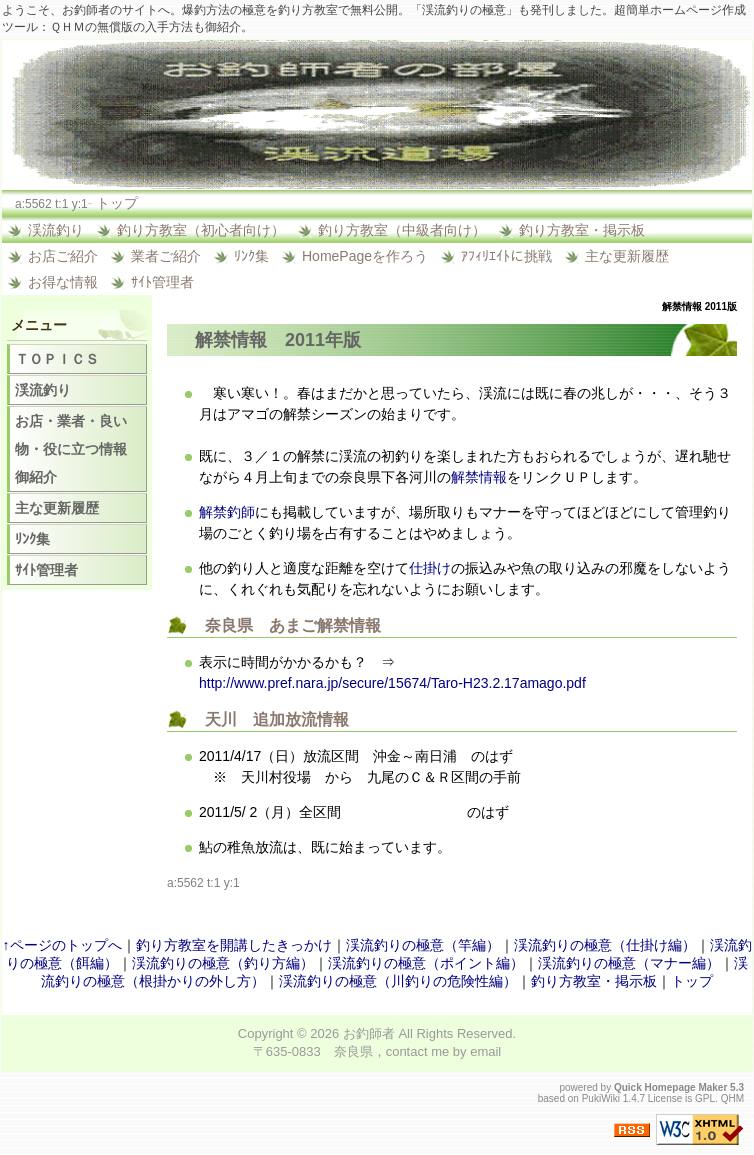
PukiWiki (601, 1098)
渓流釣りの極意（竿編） (423, 945)
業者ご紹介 (166, 256)
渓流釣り (56, 230)
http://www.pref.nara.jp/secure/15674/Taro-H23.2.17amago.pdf (392, 683)
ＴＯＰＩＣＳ (57, 359)
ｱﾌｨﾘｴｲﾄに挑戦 (506, 256)
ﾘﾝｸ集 (251, 256)
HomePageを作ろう (365, 256)
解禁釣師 (227, 512)
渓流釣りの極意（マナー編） (629, 963)
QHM (732, 1098)
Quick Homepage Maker (670, 1087)
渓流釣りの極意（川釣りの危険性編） (398, 981)
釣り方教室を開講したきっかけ (234, 945)
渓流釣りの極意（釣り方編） (223, 963)
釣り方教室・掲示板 (582, 230)
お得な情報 (63, 282)
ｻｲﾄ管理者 (162, 282)
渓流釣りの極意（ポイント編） (426, 963)
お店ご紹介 (63, 256)
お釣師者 (369, 1033)
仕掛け (430, 568)
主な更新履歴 (627, 256)
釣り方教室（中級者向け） (402, 230)
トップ (117, 203)
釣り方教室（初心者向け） (201, 230)
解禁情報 (231, 340)
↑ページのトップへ (62, 945)
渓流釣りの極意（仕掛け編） (605, 945)
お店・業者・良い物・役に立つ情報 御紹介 (78, 449)
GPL (705, 1098)
